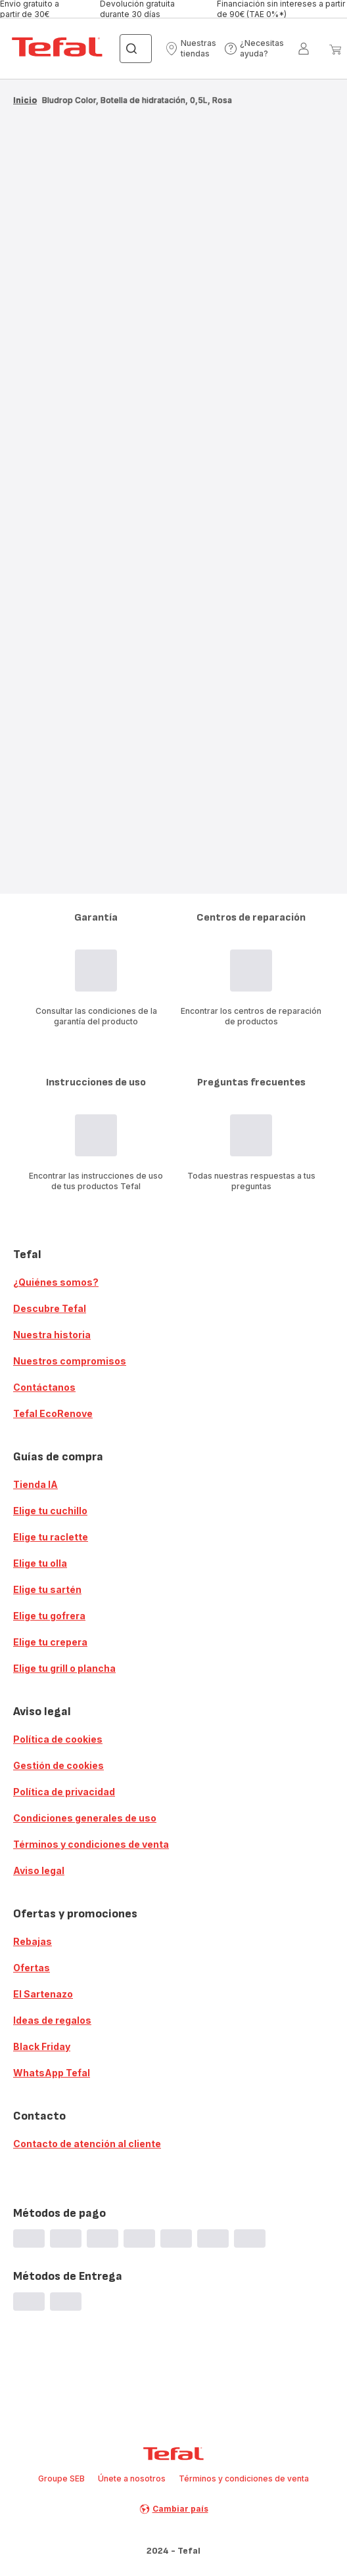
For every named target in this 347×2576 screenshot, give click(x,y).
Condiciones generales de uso (84, 1817)
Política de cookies (58, 1739)
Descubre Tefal (49, 1308)
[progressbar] (173, 152)
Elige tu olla (40, 1563)
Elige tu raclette (50, 1536)
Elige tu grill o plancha (64, 1668)
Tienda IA (35, 1484)
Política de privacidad (64, 1791)
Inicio (25, 100)
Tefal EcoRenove (53, 1413)
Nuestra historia (52, 1334)
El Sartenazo (43, 1993)
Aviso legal (38, 1870)
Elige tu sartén (47, 1589)
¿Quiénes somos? (56, 1282)
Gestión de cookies (58, 1765)
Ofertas (31, 1967)
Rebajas (32, 1941)
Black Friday (41, 2046)
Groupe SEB (61, 2478)
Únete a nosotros (132, 2478)
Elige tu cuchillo (50, 1510)
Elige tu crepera (50, 1642)
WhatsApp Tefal (51, 2072)
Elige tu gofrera (49, 1615)
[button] (190, 48)
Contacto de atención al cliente (87, 2143)
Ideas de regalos (52, 2020)
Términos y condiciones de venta (91, 1844)
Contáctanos (44, 1387)
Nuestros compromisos (69, 1360)
